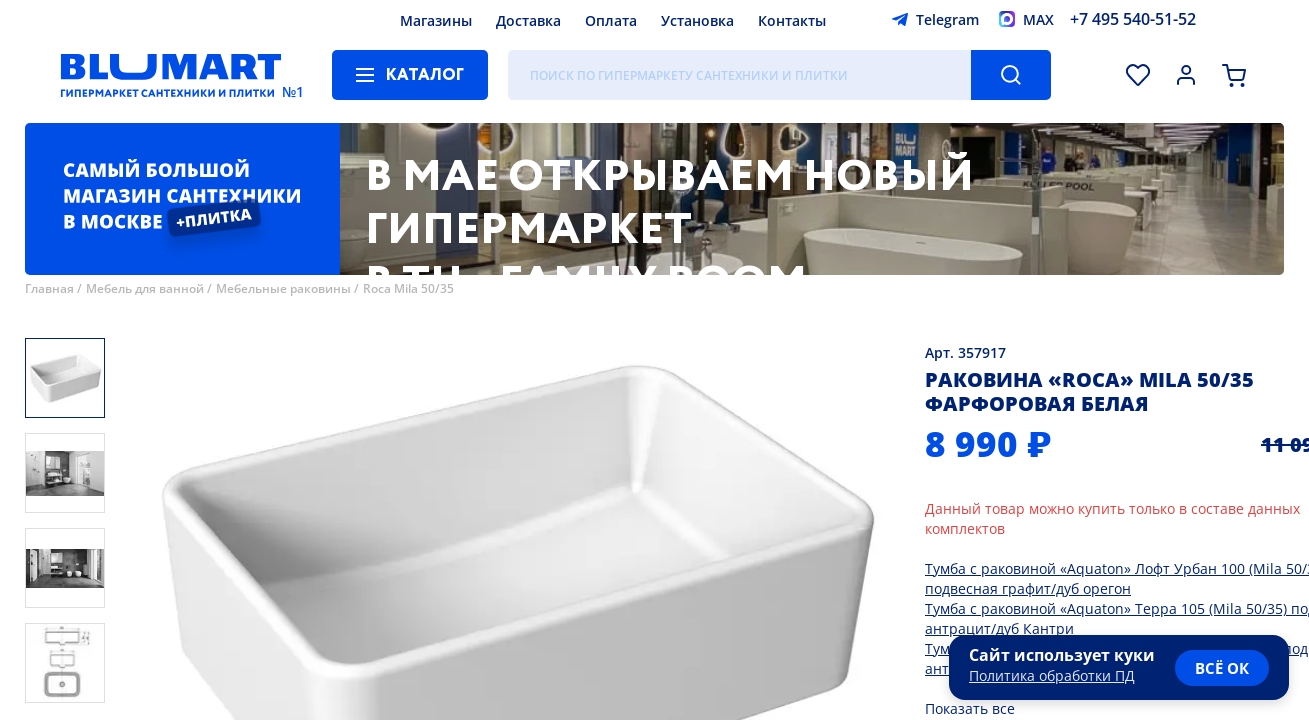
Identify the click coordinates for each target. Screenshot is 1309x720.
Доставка (528, 20)
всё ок (1222, 668)
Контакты (792, 20)
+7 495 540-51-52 (1133, 19)
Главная (49, 288)
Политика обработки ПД (1052, 675)
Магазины (436, 20)
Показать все (970, 708)
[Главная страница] (171, 75)
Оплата (611, 20)
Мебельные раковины (283, 288)
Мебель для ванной (145, 288)
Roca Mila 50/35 (408, 288)
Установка (697, 20)
